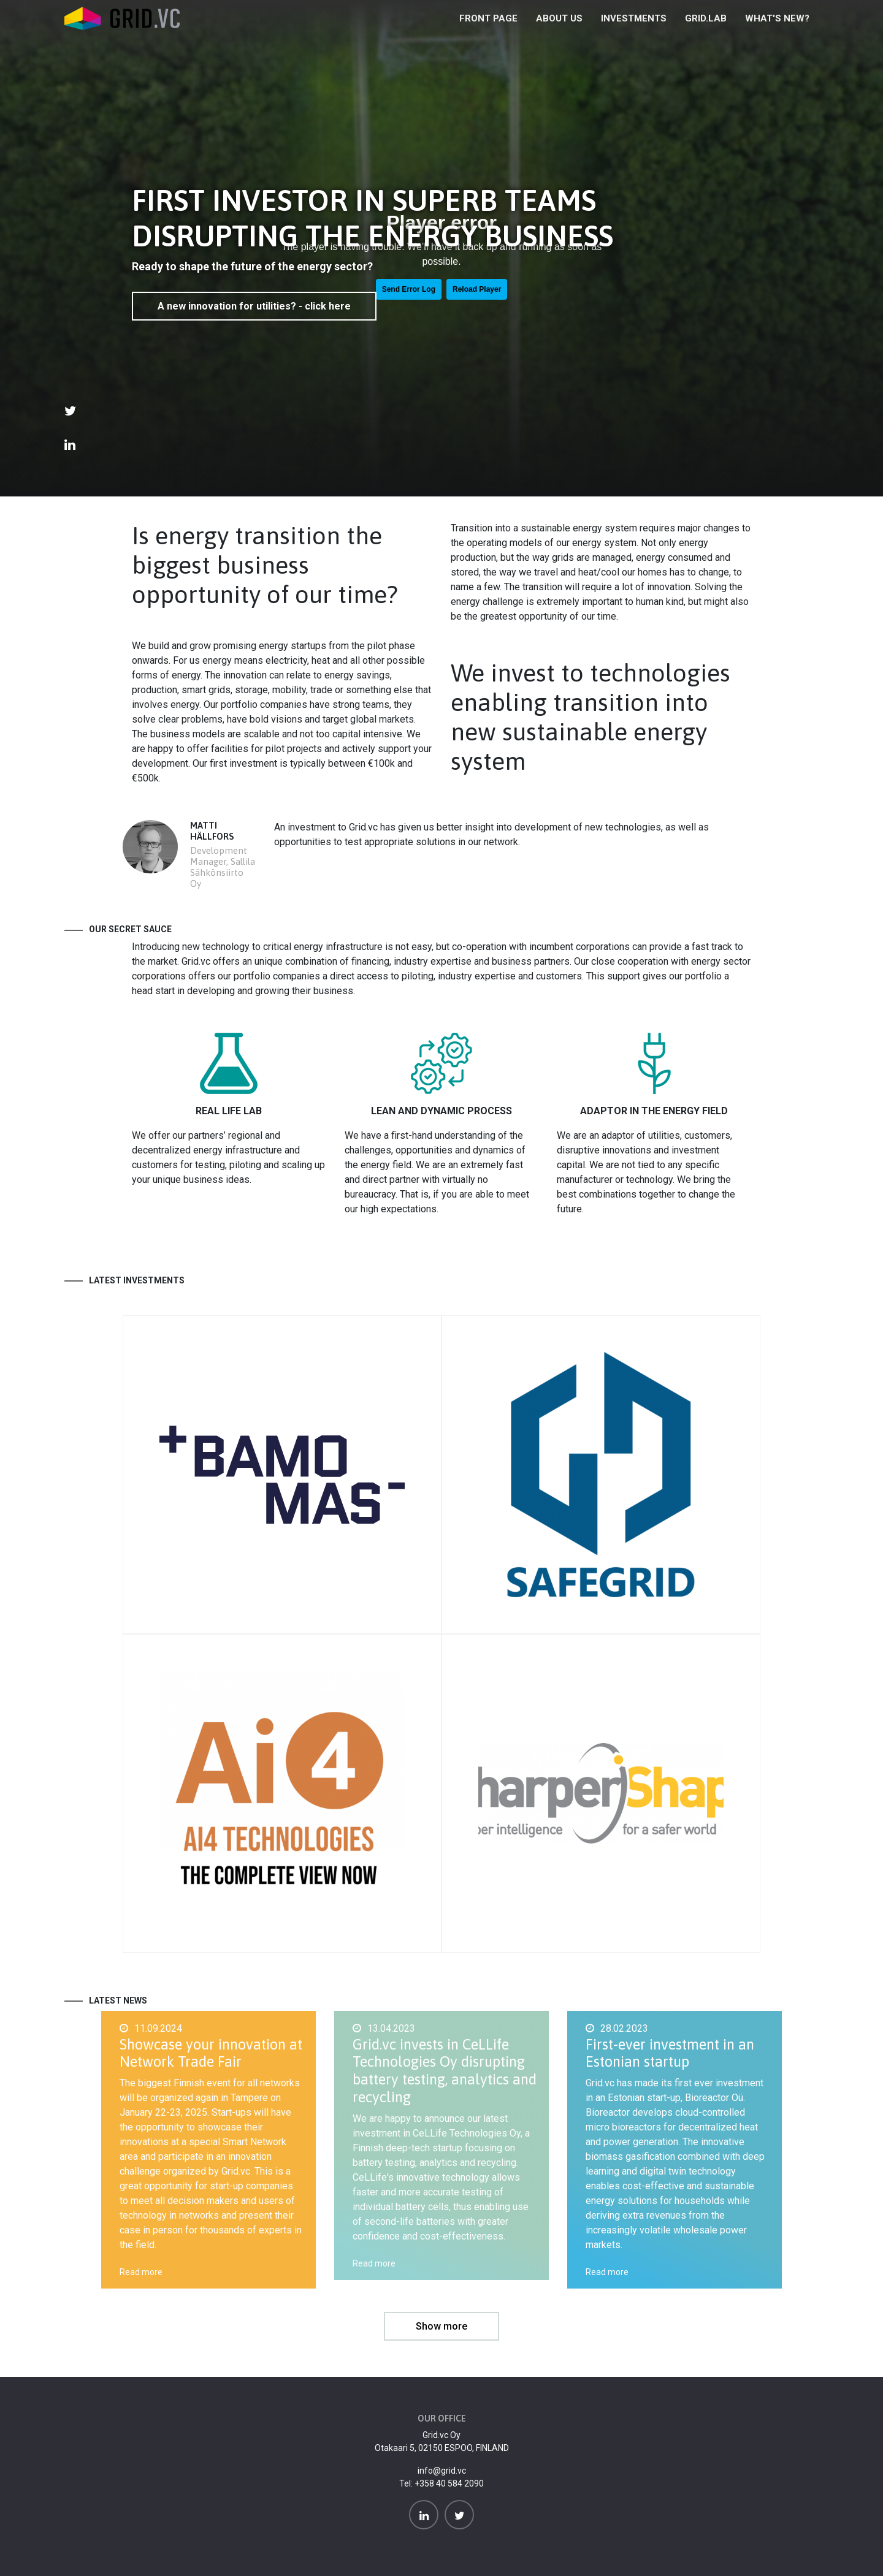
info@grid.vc (442, 2470)
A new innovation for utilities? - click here (254, 306)
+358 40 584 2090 (449, 2483)
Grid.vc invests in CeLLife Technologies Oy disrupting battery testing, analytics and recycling (445, 2070)
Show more (441, 2326)
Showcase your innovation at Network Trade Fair (211, 2053)
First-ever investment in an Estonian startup (670, 2053)
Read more (141, 2272)
